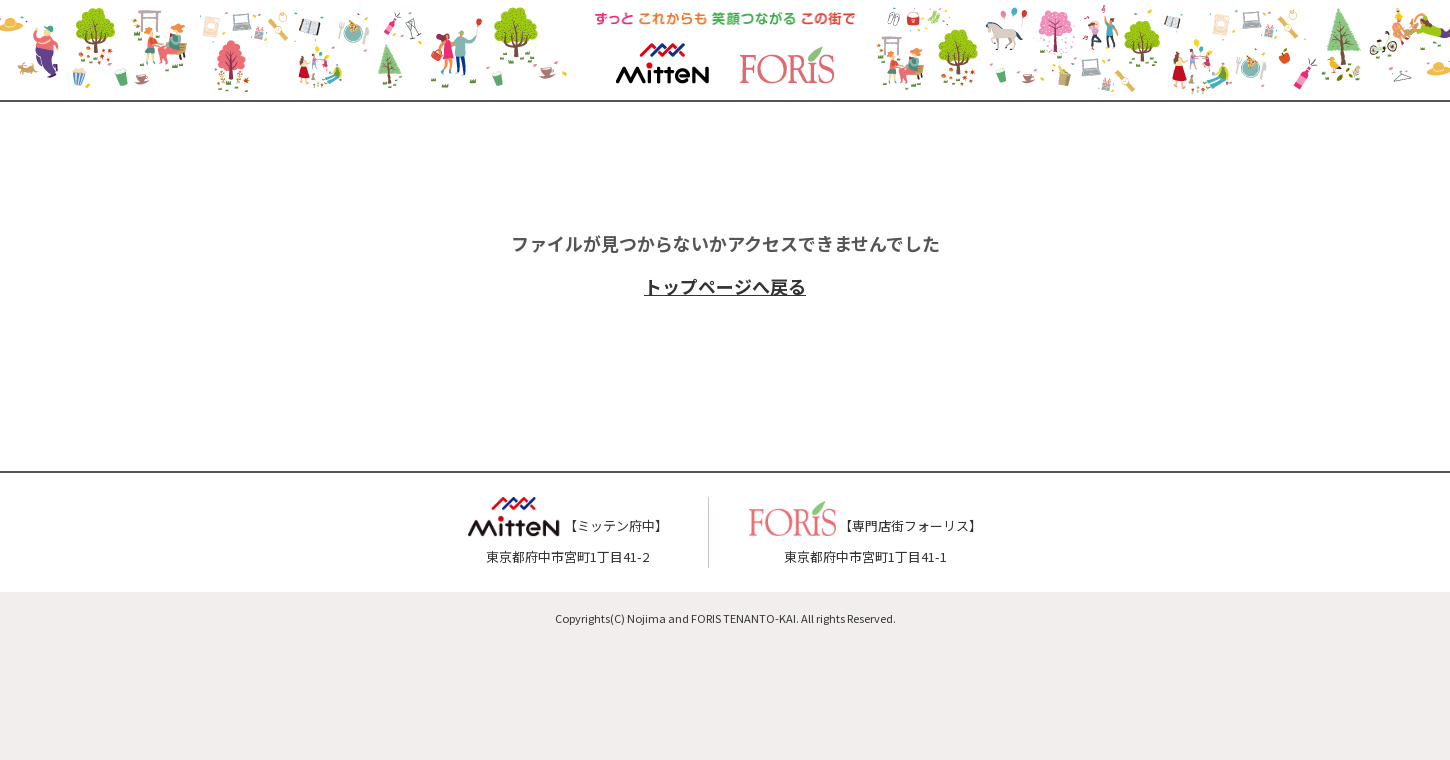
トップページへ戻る (725, 286)
